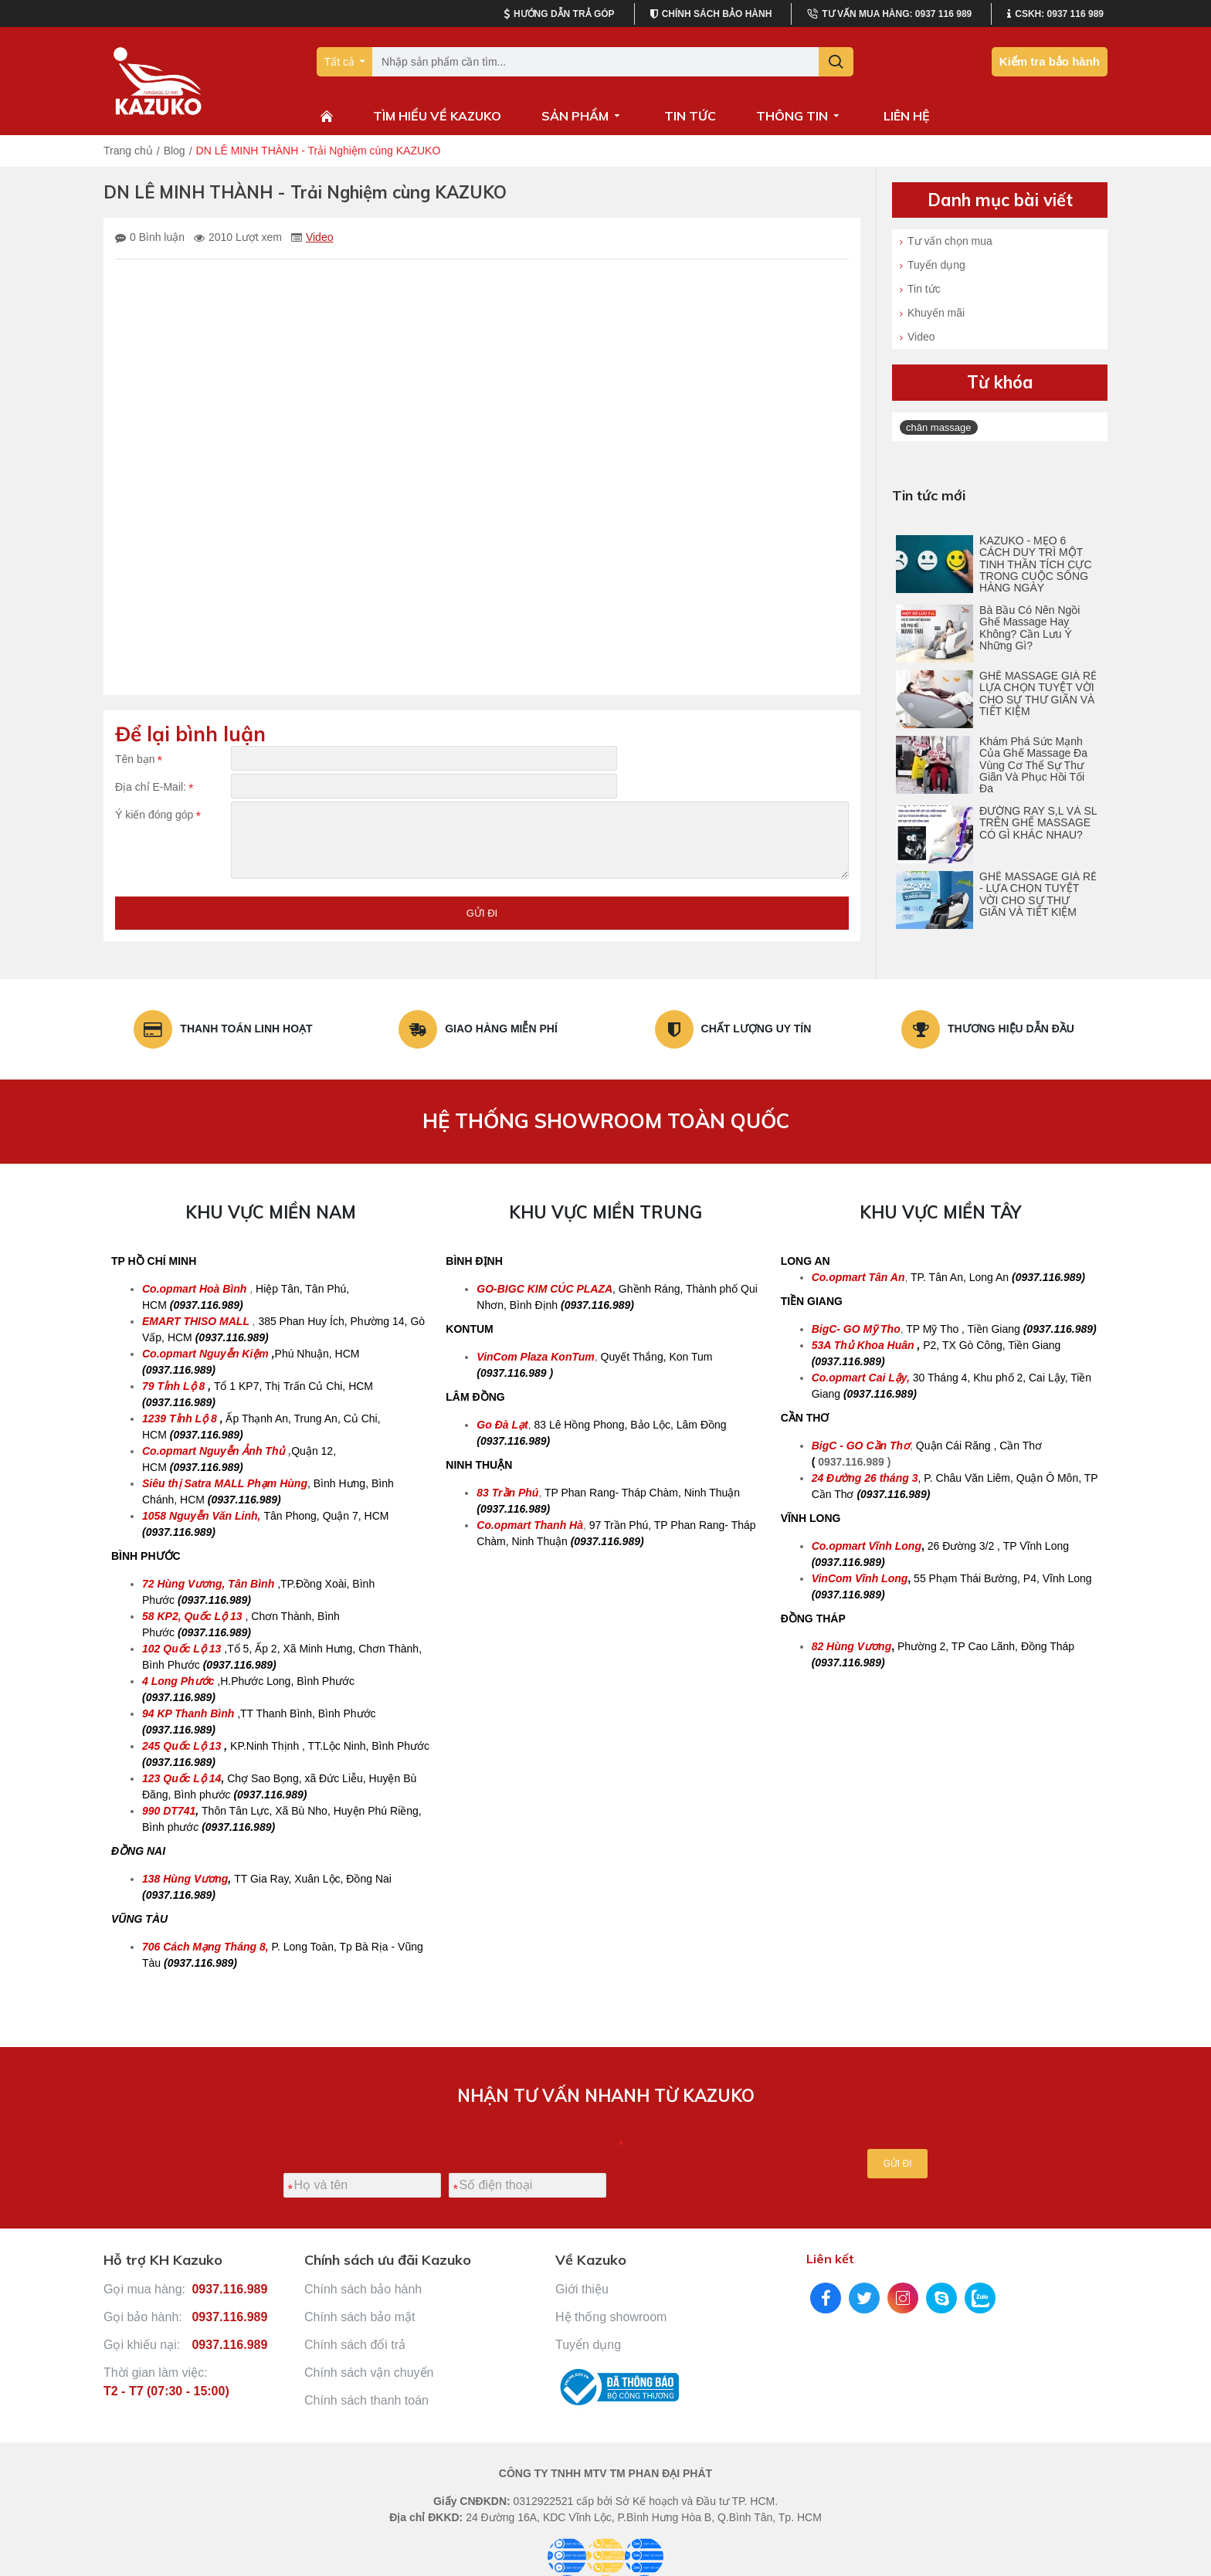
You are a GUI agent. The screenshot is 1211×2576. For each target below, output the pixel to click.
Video (320, 237)
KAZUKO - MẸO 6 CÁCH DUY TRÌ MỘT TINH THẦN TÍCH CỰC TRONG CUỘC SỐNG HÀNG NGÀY (1035, 565)
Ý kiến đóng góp (154, 830)
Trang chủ (128, 150)
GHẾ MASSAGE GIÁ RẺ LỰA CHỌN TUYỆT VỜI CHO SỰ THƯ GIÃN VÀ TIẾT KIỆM (1038, 693)
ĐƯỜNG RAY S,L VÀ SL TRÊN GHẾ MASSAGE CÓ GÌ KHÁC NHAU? (1038, 823)
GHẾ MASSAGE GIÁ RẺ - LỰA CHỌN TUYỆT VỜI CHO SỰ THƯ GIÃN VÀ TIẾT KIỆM (1038, 894)
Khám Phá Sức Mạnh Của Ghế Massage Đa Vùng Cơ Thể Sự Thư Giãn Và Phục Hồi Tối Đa (1033, 765)
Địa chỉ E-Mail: (150, 794)
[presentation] (705, 2154)
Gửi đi (481, 932)
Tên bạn (135, 759)
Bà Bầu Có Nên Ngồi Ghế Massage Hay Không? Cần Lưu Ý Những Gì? (1029, 628)
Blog (174, 150)
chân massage (939, 427)
